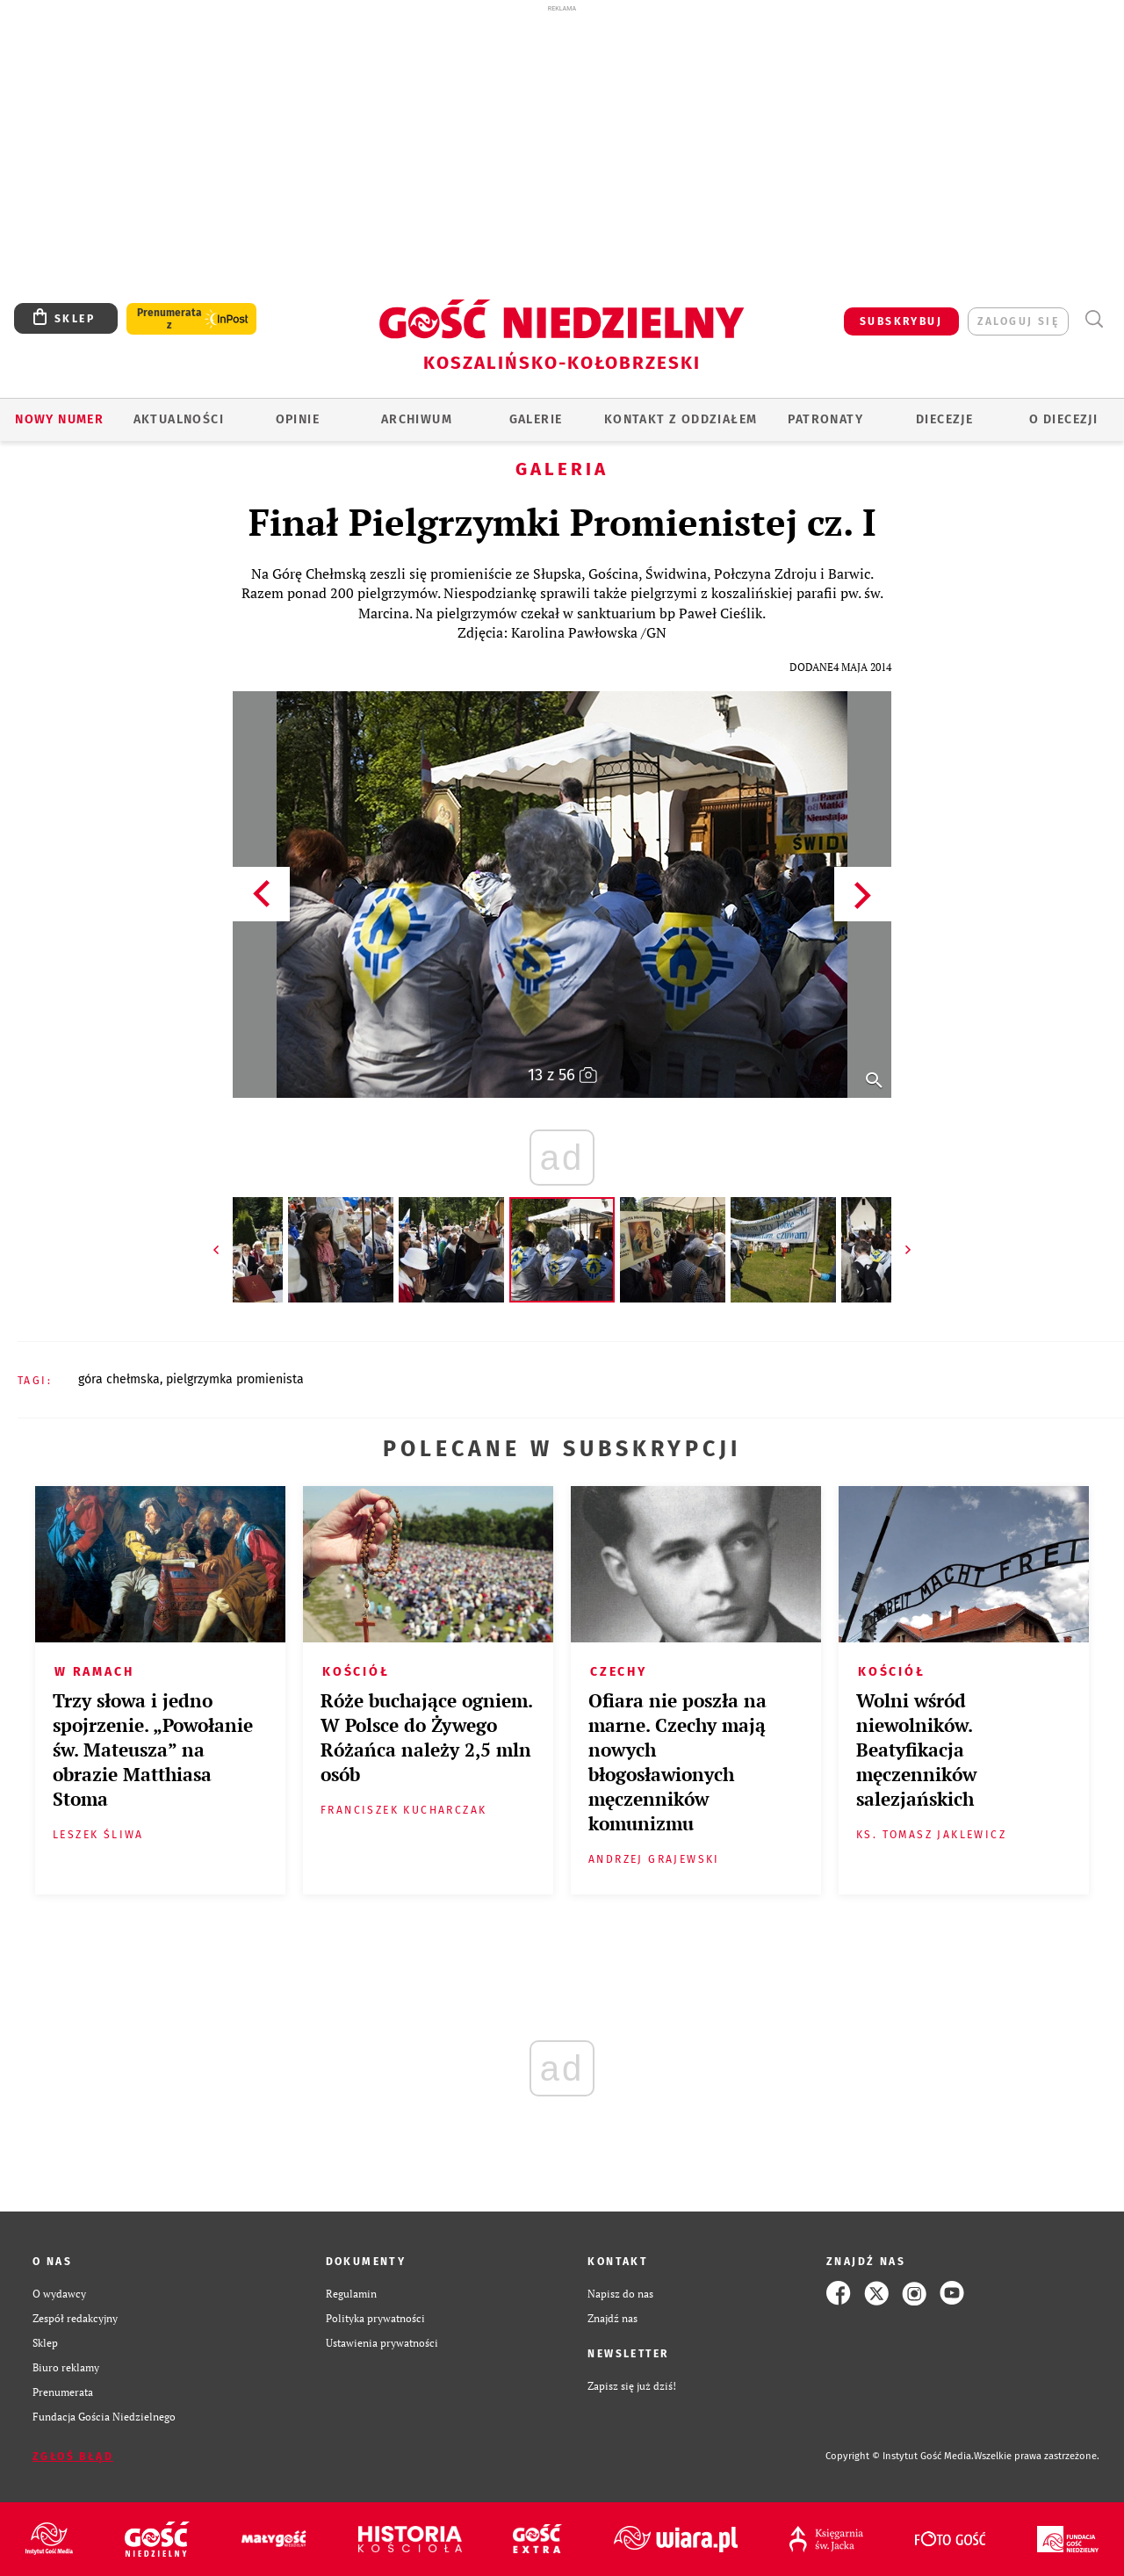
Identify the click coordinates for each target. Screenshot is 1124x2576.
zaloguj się (1018, 321)
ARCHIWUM (416, 419)
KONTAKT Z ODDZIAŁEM (681, 419)
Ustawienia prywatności (382, 2342)
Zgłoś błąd (72, 2456)
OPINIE (298, 419)
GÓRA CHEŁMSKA (119, 1379)
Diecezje (944, 419)
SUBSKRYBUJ (901, 321)
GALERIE (536, 419)
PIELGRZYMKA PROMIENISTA (235, 1379)
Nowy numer (59, 419)
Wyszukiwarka (1093, 319)
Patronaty (825, 419)
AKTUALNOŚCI (178, 419)
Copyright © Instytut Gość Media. (899, 2456)
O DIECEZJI (1063, 419)
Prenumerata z (169, 319)
